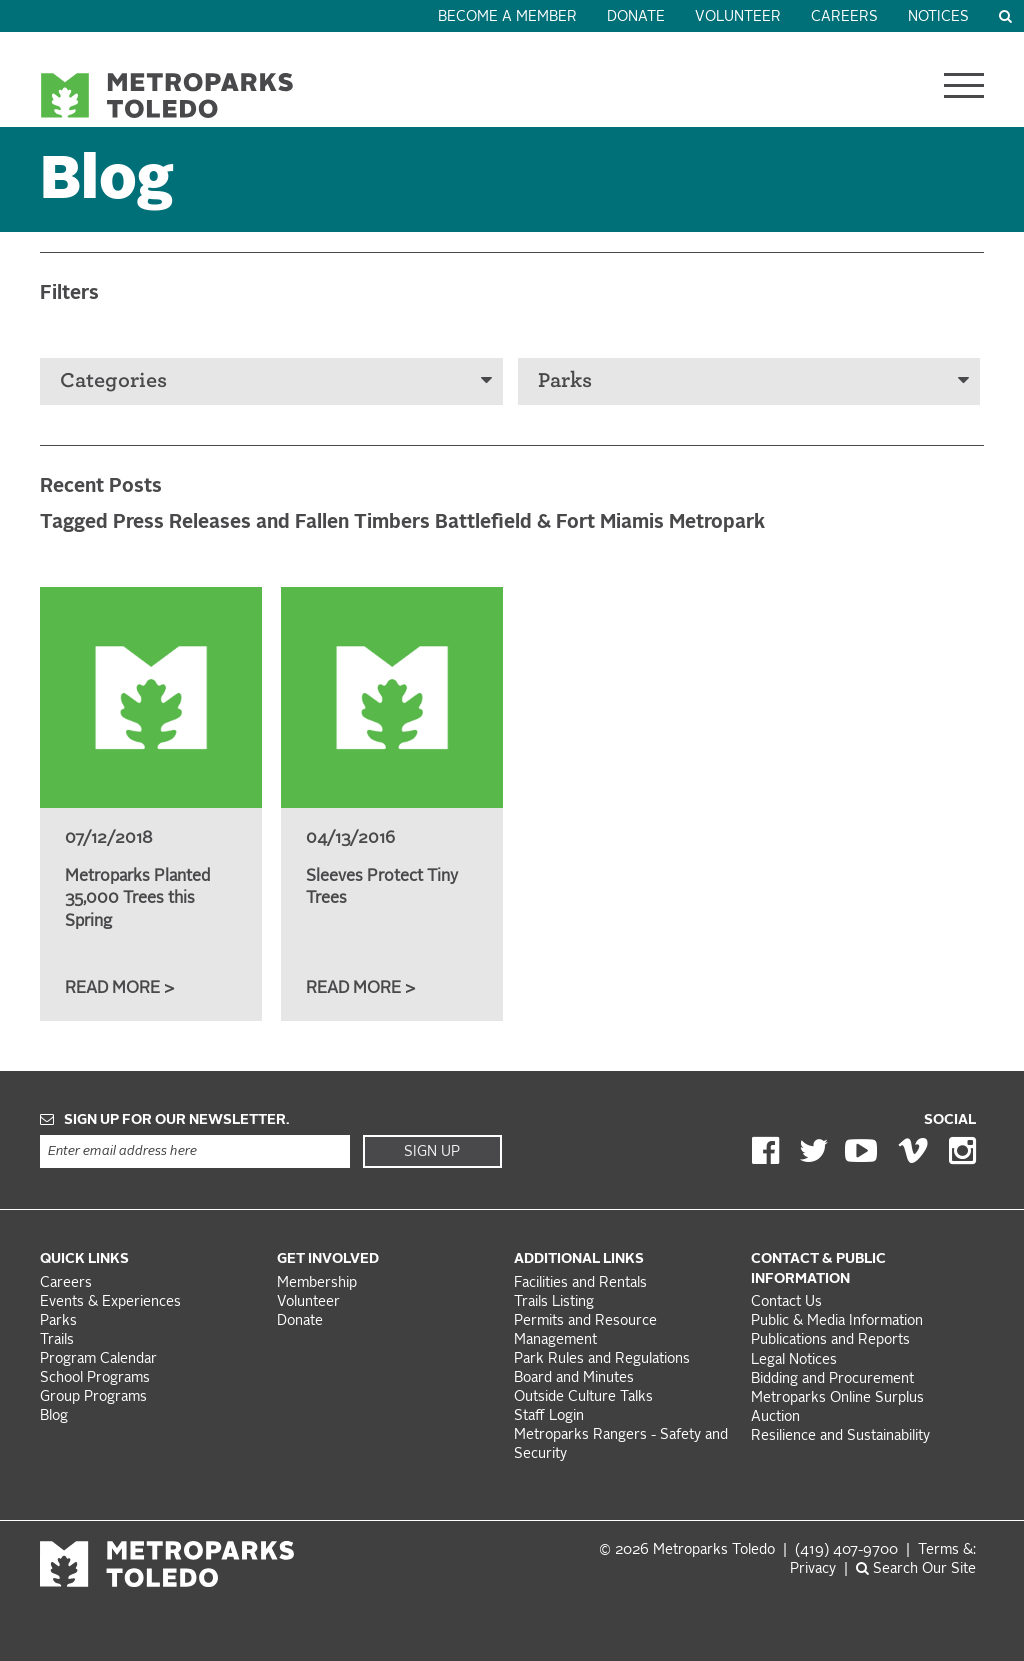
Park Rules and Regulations (602, 1359)
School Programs (95, 1378)
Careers (844, 17)
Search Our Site (916, 1569)
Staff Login (549, 1416)
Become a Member (507, 17)
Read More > (119, 989)
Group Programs (93, 1397)
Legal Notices (794, 1360)
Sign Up (432, 1152)
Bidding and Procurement (832, 1379)
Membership (319, 1283)
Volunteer (738, 17)
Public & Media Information (837, 1321)
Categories (276, 380)
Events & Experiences (110, 1302)
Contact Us (786, 1302)
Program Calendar (98, 1359)
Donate (636, 17)
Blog (54, 1416)
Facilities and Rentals (580, 1283)
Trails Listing (554, 1302)
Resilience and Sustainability (840, 1436)
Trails (57, 1340)
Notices (938, 17)
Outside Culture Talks (583, 1397)
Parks (754, 380)
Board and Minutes (574, 1378)
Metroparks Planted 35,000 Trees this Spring (137, 899)
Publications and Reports (830, 1340)
